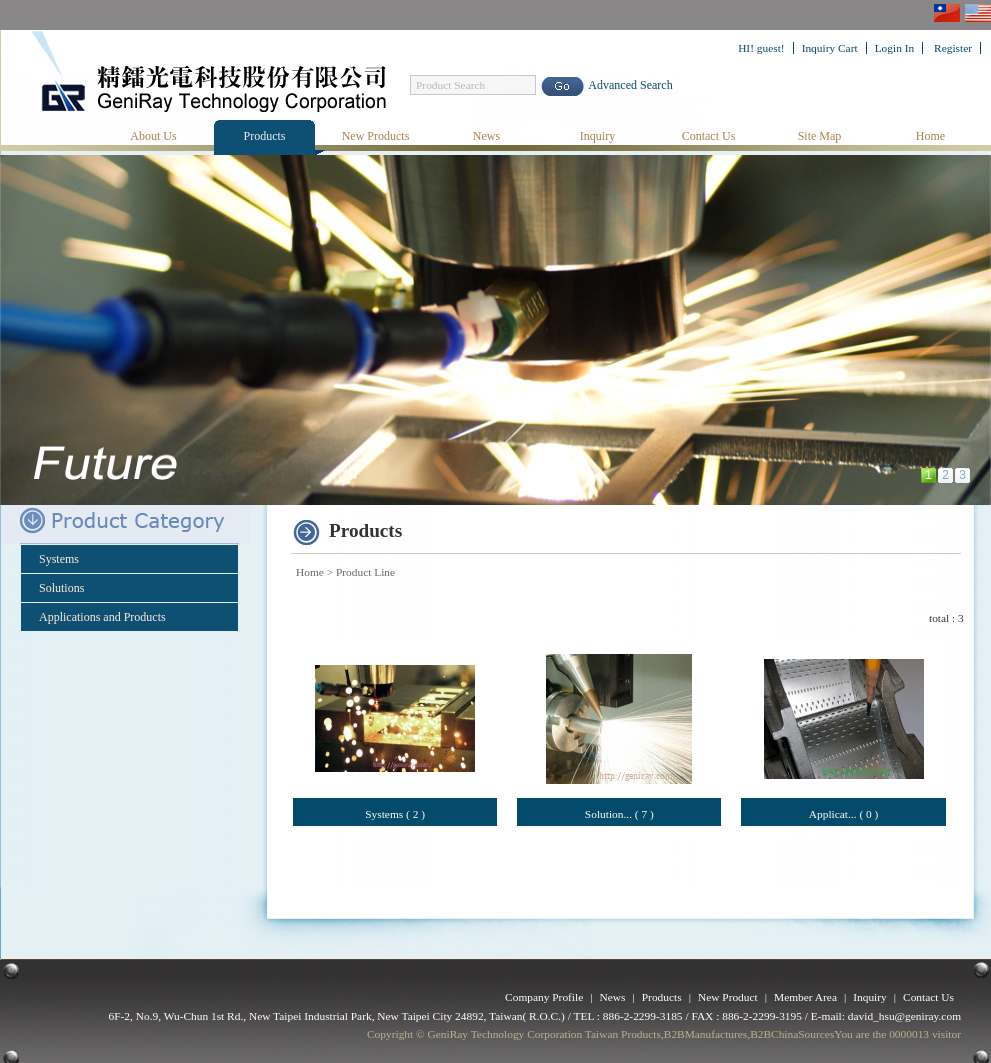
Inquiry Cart (830, 48)
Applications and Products (102, 617)
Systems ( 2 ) (395, 814)
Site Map (820, 136)
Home (930, 136)
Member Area (805, 997)
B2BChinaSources (792, 1034)
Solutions (61, 588)
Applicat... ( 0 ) (844, 814)
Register (953, 48)
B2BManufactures (706, 1034)
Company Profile (544, 997)
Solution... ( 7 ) (619, 814)
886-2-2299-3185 (643, 1016)
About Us (153, 136)
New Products (376, 136)
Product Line (365, 572)
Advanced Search (630, 85)
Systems (59, 559)
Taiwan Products (623, 1034)
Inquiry (597, 136)
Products (265, 136)
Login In (895, 48)
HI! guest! (761, 48)
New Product (728, 997)
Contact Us (709, 136)
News (486, 136)
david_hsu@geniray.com (904, 1016)
